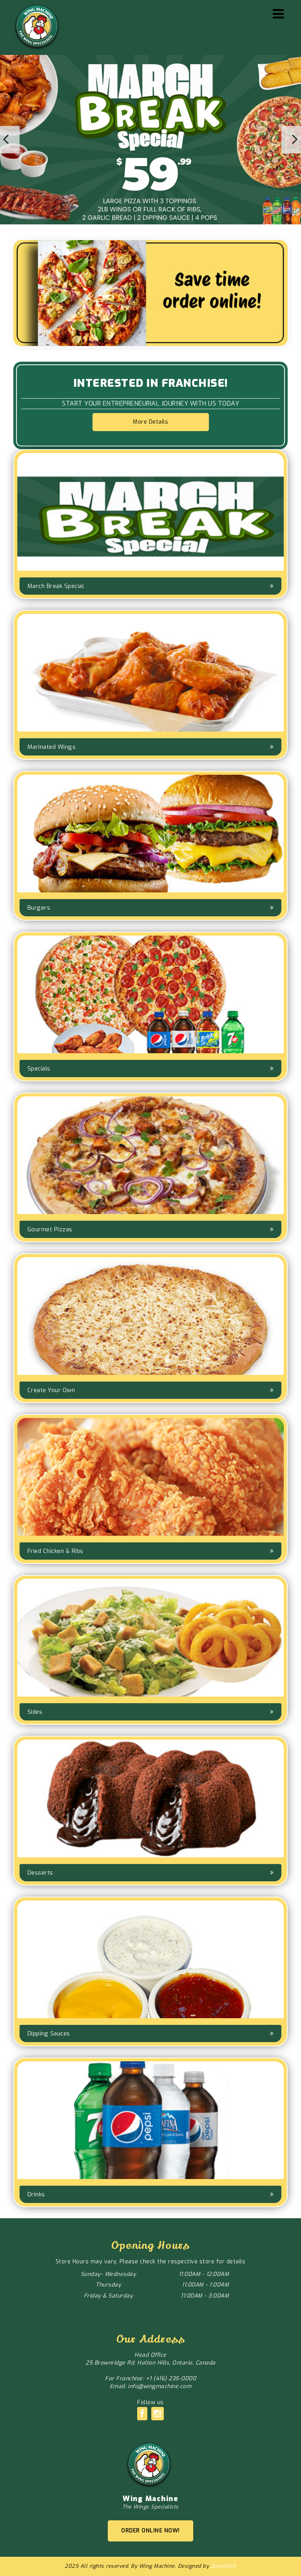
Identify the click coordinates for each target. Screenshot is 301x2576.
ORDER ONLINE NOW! (150, 2530)
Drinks (36, 2194)
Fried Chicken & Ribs (55, 1551)
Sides (35, 1712)
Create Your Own (51, 1390)
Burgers (39, 908)
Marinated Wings (51, 747)
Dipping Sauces (48, 2033)
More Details (150, 422)
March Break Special (55, 586)
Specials (39, 1068)
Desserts (40, 1873)
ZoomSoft (223, 2566)
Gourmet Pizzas (50, 1229)
